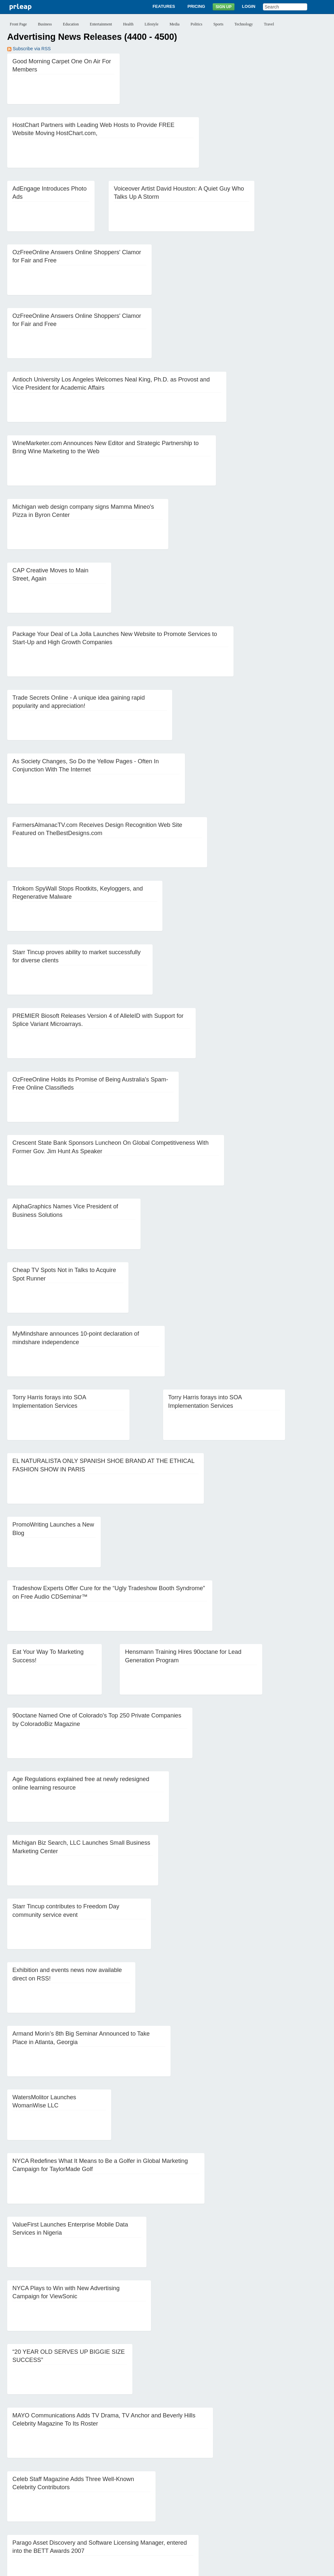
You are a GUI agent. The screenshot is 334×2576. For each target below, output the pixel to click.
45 (291, 2496)
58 (159, 2505)
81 (159, 2515)
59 (172, 2505)
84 (199, 2515)
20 (273, 2486)
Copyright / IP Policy (192, 2567)
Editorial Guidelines (237, 2567)
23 (312, 2486)
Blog (188, 2542)
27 (53, 2496)
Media (175, 24)
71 (27, 2515)
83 (186, 2515)
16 (219, 2486)
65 (251, 2505)
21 (286, 2486)
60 (186, 2505)
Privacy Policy (114, 2567)
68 (291, 2505)
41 (238, 2496)
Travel (269, 24)
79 (132, 2515)
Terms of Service (150, 2567)
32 (119, 2496)
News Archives (212, 2542)
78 (119, 2515)
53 (93, 2505)
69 (305, 2505)
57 (146, 2505)
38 (199, 2496)
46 (305, 2496)
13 (180, 2486)
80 (146, 2515)
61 (199, 2505)
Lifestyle (151, 24)
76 (93, 2515)
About (96, 2542)
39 (212, 2496)
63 (225, 2505)
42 (251, 2496)
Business (45, 24)
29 (80, 2496)
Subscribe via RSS (29, 48)
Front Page (18, 24)
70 (13, 2515)
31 (106, 2496)
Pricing (196, 6)
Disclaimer (85, 2567)
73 (53, 2515)
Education (71, 24)
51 (66, 2505)
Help (236, 2542)
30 (93, 2496)
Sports (218, 24)
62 (212, 2505)
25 (27, 2496)
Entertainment (101, 24)
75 (80, 2515)
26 (40, 2496)
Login (248, 6)
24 (13, 2496)
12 (167, 2486)
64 (238, 2505)
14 (193, 2486)
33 (132, 2496)
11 (153, 2486)
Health (128, 24)
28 (66, 2496)
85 (212, 2515)
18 (246, 2486)
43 (265, 2496)
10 (140, 2486)
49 (40, 2505)
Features (164, 6)
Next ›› (229, 2515)
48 (27, 2505)
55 (119, 2505)
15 (206, 2486)
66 (265, 2505)
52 (80, 2505)
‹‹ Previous (22, 2486)
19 (259, 2486)
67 (278, 2505)
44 (278, 2496)
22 (299, 2486)
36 (172, 2496)
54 (106, 2505)
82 (172, 2515)
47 (13, 2505)
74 (66, 2515)
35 (159, 2496)
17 (233, 2486)
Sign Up (224, 7)
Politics (196, 24)
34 (146, 2496)
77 (106, 2515)
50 (53, 2505)
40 (225, 2496)
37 (186, 2496)
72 (40, 2515)
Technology (244, 24)
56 (132, 2505)
